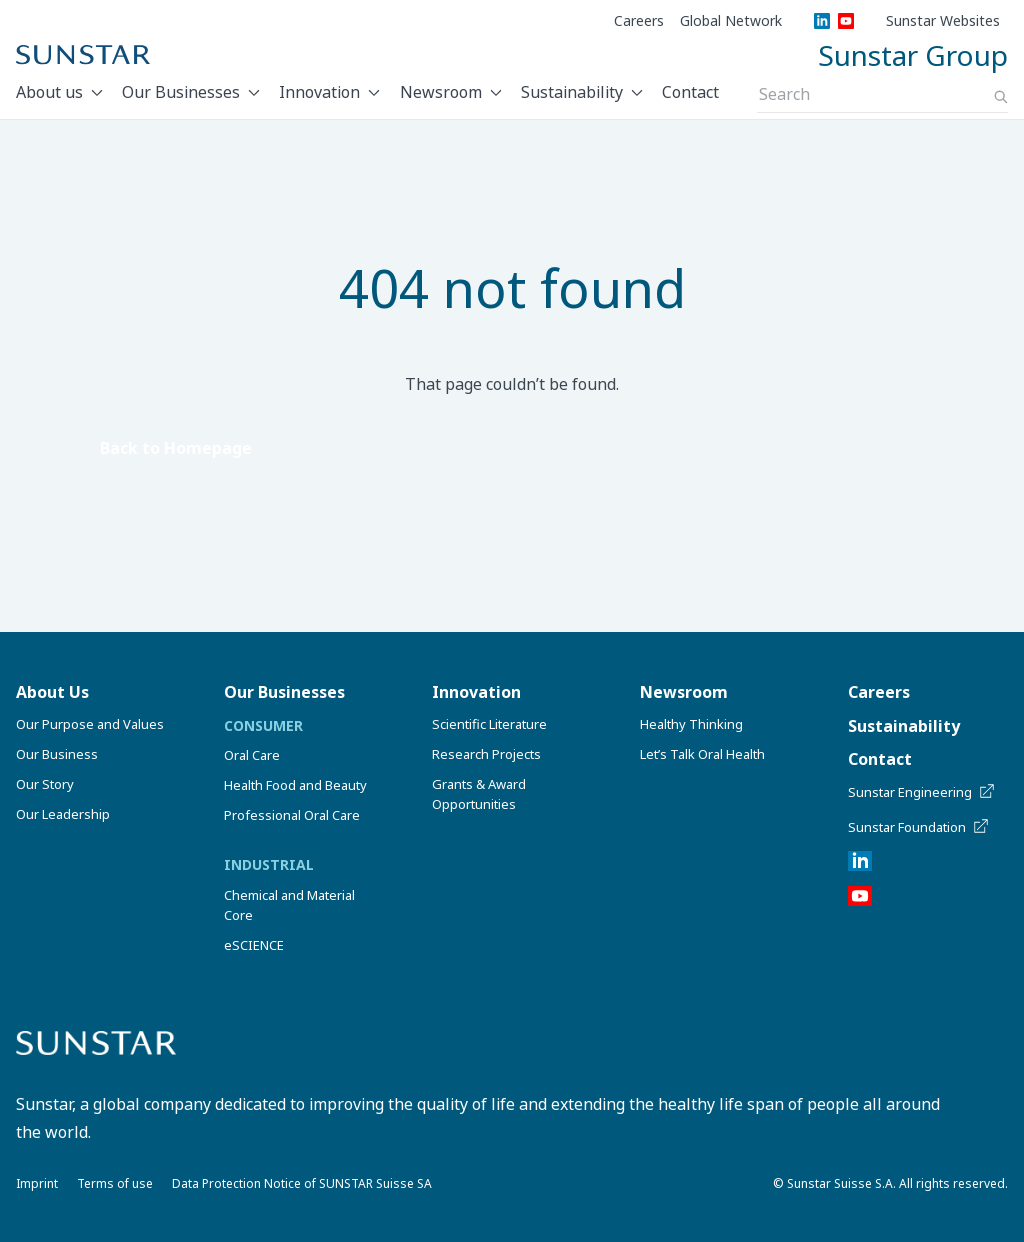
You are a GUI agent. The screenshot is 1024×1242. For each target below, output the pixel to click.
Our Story (45, 784)
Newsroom (441, 92)
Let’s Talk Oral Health (702, 754)
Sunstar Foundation (919, 827)
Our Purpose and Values (90, 724)
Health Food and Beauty (295, 785)
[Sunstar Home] (83, 55)
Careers (639, 21)
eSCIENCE (254, 945)
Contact (690, 92)
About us (49, 92)
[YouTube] (846, 21)
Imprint (37, 1183)
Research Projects (486, 754)
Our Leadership (63, 814)
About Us (52, 692)
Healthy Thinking (691, 724)
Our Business (57, 754)
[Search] (1001, 97)
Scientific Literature (489, 724)
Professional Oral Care (292, 815)
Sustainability (572, 92)
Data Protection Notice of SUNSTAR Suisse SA (302, 1183)
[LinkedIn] (822, 21)
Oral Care (252, 755)
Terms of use (115, 1183)
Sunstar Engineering (922, 792)
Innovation (319, 92)
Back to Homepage (176, 448)
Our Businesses (181, 92)
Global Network (731, 21)
